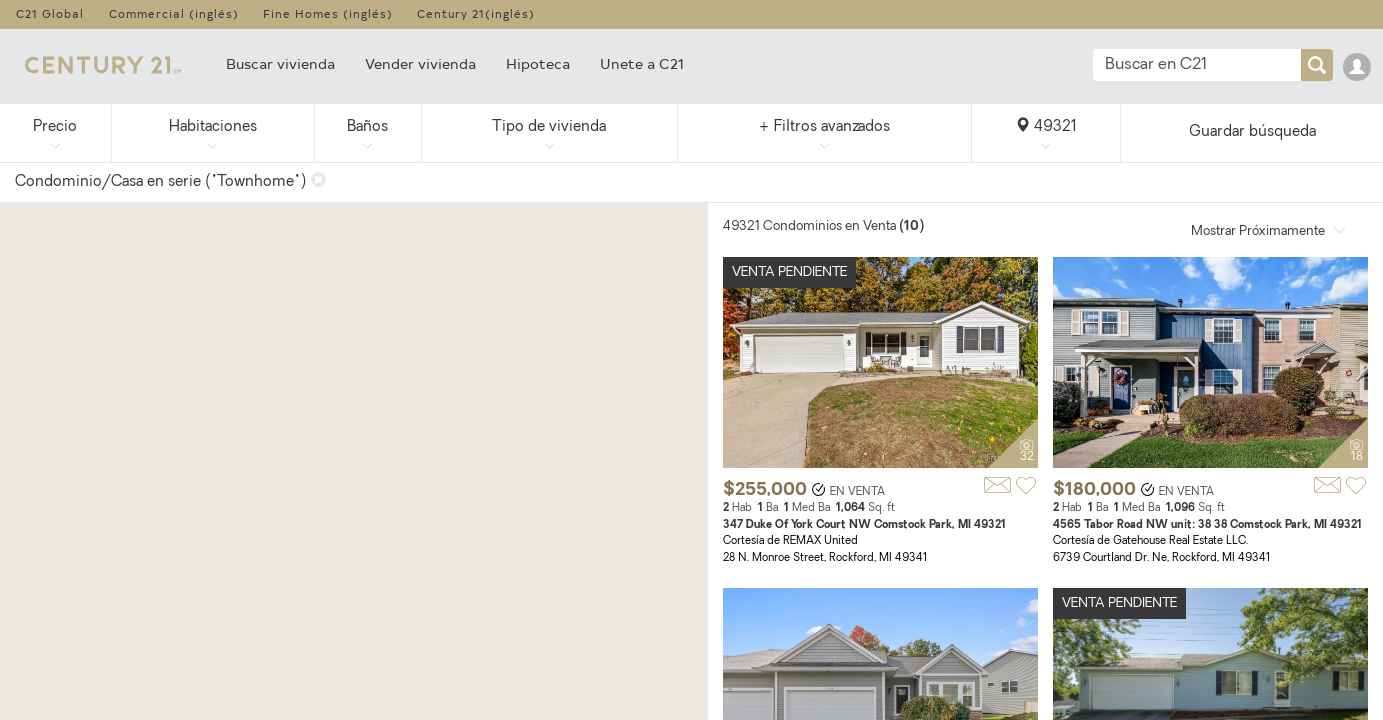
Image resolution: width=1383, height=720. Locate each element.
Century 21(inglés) (476, 13)
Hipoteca (538, 63)
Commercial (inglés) (174, 13)
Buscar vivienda (280, 63)
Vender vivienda (420, 63)
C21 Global (50, 13)
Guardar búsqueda (1252, 132)
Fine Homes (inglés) (328, 13)
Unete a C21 (642, 63)
